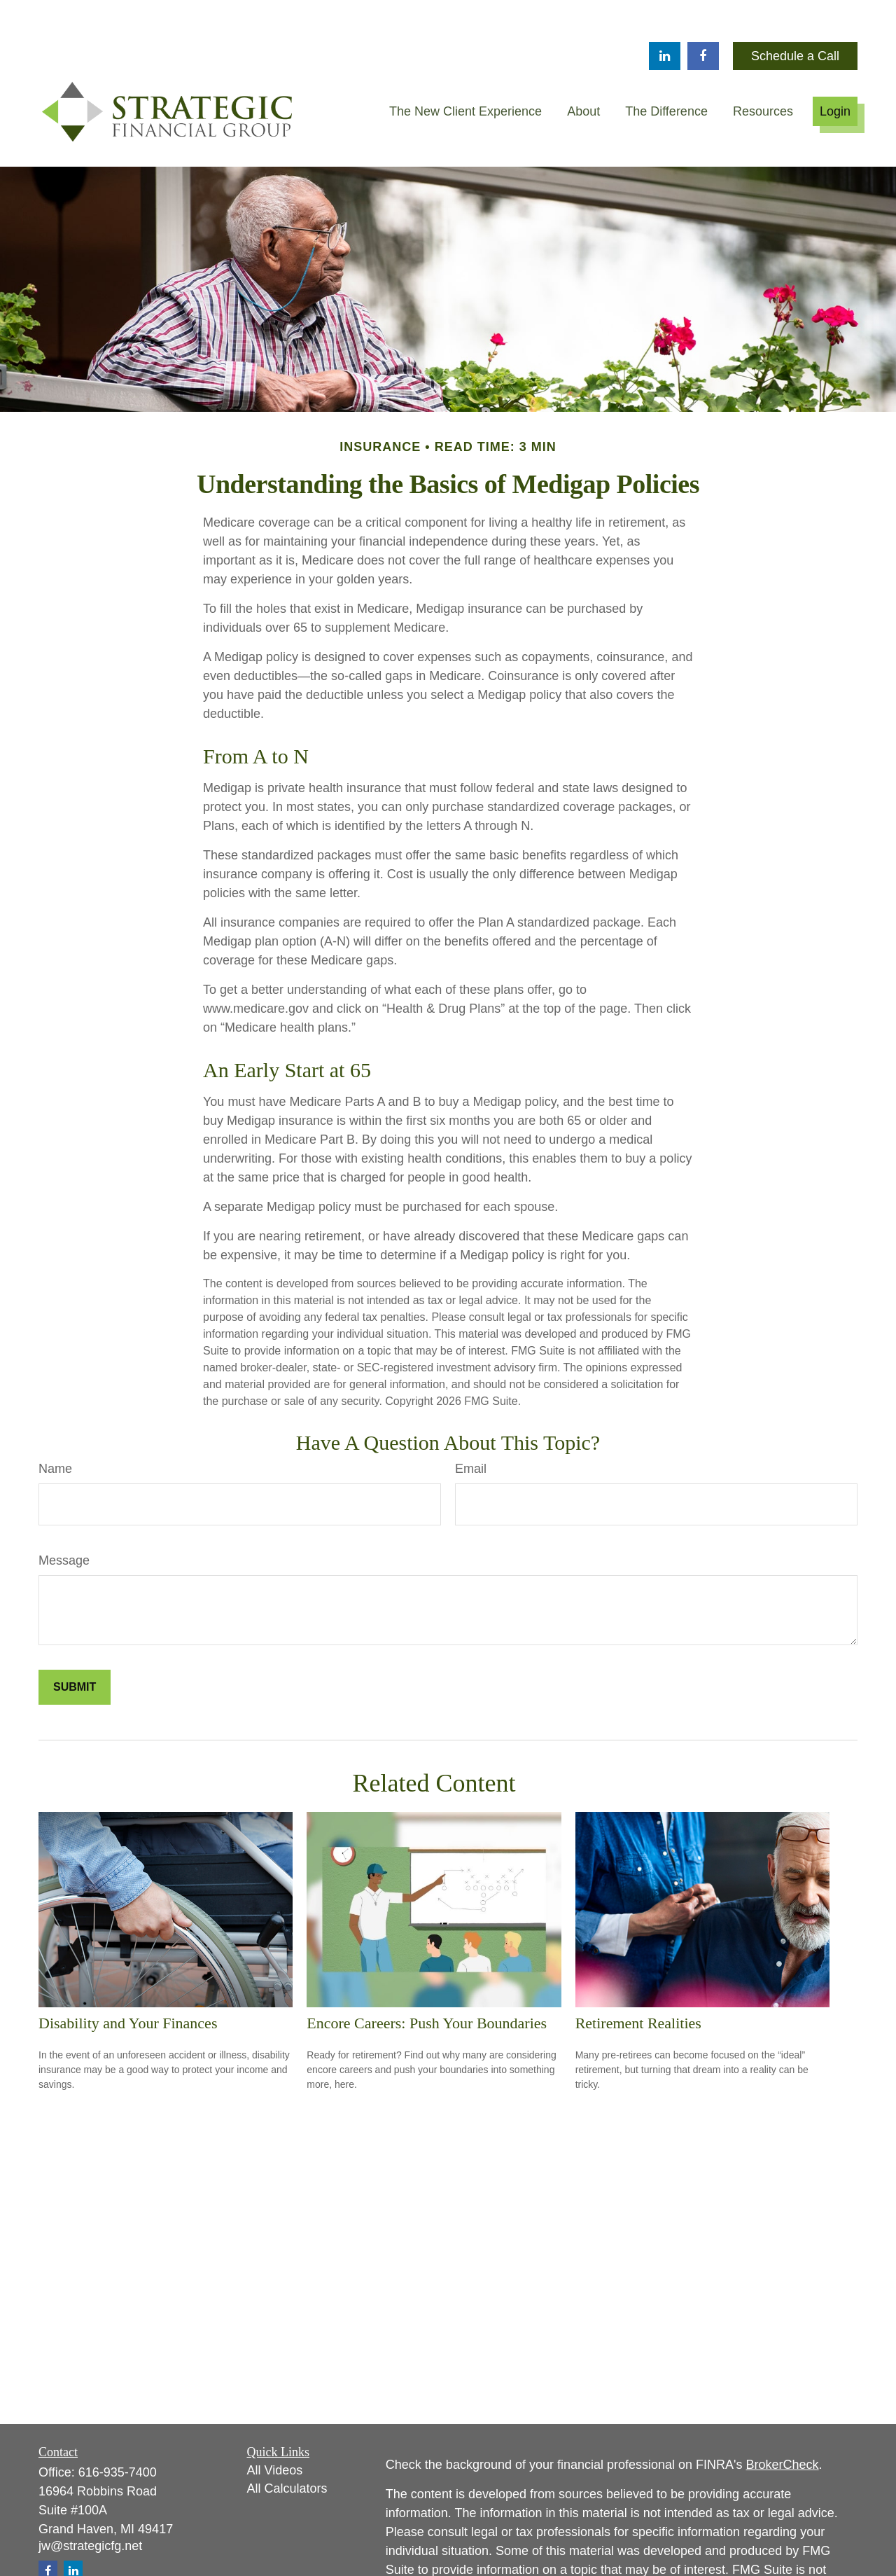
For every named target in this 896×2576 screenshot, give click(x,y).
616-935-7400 (117, 2430)
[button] (465, 69)
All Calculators (287, 2446)
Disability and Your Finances (127, 1981)
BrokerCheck (782, 2423)
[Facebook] (703, 14)
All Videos (275, 2428)
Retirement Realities (638, 1981)
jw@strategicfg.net (90, 2504)
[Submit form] (74, 1645)
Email (470, 1427)
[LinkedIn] (664, 14)
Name (55, 1427)
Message (64, 1518)
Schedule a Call (795, 14)
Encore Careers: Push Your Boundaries (427, 1981)
